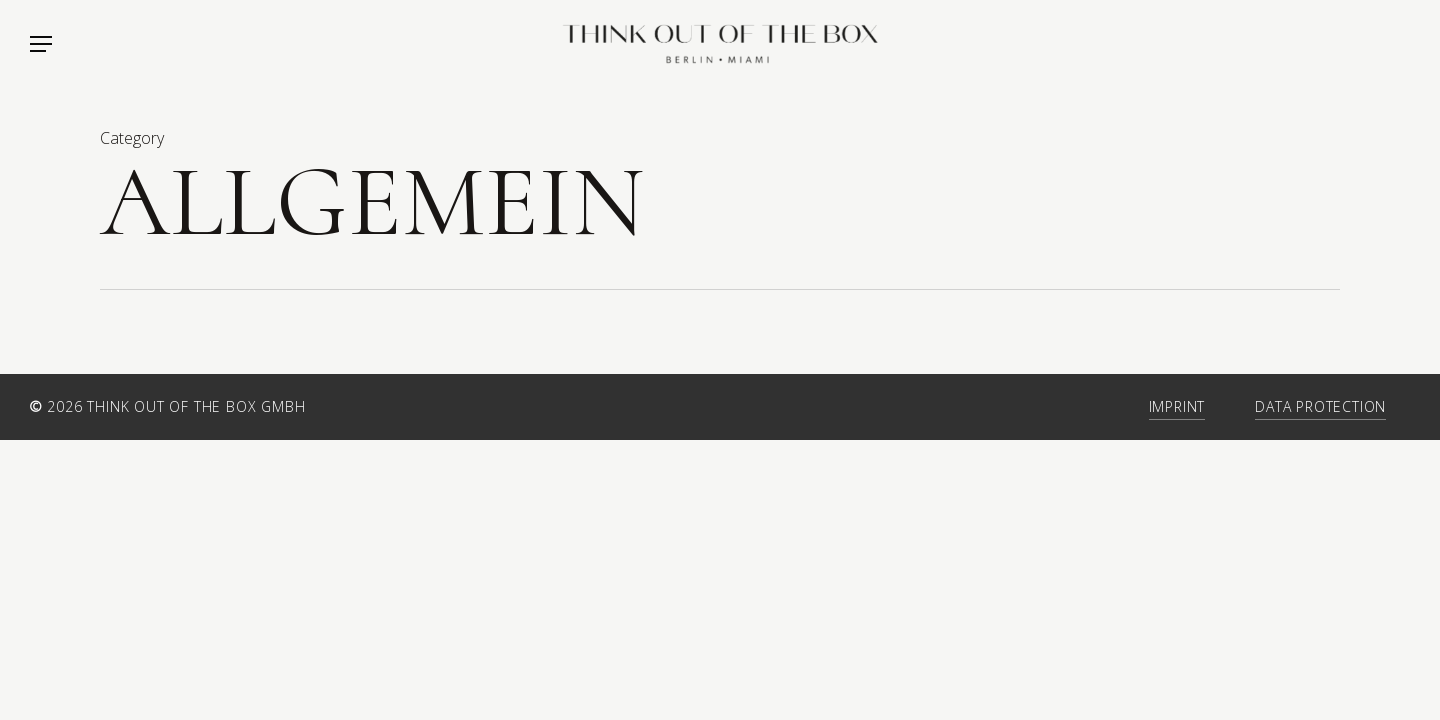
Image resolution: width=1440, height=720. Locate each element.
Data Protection (1320, 406)
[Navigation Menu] (40, 44)
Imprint (1177, 406)
